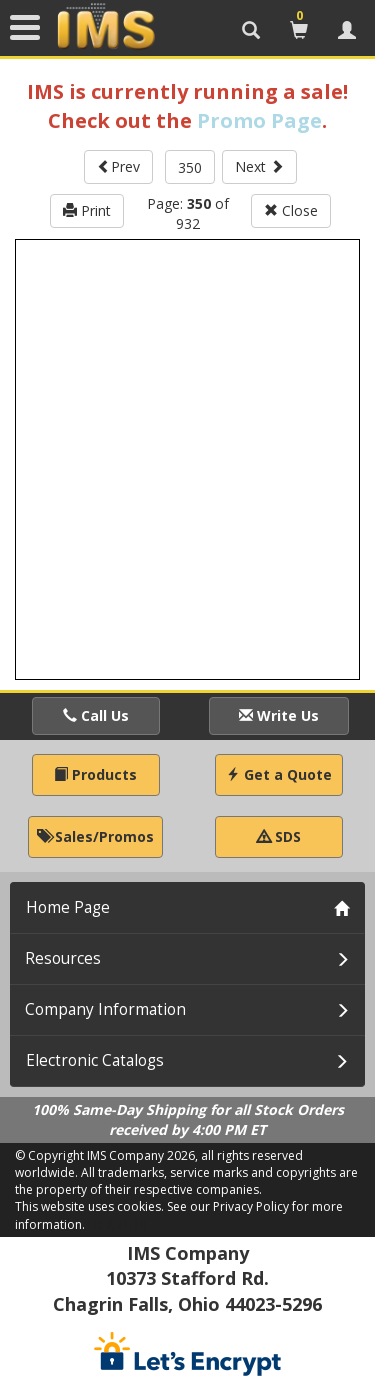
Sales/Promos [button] (95, 836)
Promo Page (259, 120)
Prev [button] (118, 166)
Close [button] (291, 210)
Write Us (279, 715)
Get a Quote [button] (279, 774)
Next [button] (259, 166)
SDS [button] (279, 836)
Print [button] (87, 210)
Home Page (68, 907)
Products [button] (95, 774)
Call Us (96, 715)
